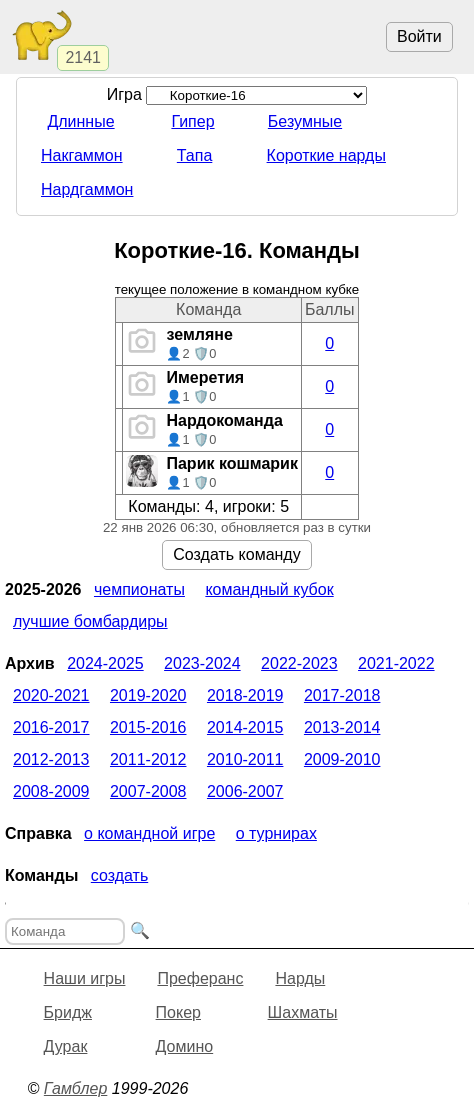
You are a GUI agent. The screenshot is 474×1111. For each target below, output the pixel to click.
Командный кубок (269, 589)
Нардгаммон (87, 189)
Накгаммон (82, 155)
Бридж (68, 1012)
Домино (185, 1046)
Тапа (195, 155)
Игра (237, 94)
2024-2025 (105, 663)
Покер (178, 1012)
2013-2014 (342, 727)
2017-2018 (342, 695)
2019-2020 (148, 695)
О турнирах (276, 833)
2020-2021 (51, 695)
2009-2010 (342, 759)
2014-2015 (245, 727)
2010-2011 (245, 759)
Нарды (300, 978)
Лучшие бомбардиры (90, 621)
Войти (419, 36)
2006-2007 (245, 791)
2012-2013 (51, 759)
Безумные (305, 121)
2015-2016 (148, 727)
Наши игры (85, 978)
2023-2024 (202, 663)
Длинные (80, 121)
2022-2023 (299, 663)
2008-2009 (51, 791)
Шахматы (303, 1012)
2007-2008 (148, 791)
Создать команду (236, 554)
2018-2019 (245, 695)
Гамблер (76, 1088)
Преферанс (200, 978)
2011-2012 (148, 759)
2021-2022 (396, 663)
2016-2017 (51, 727)
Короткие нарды (326, 155)
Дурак (66, 1046)
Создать (119, 875)
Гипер (192, 121)
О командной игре (149, 833)
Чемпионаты (139, 589)
